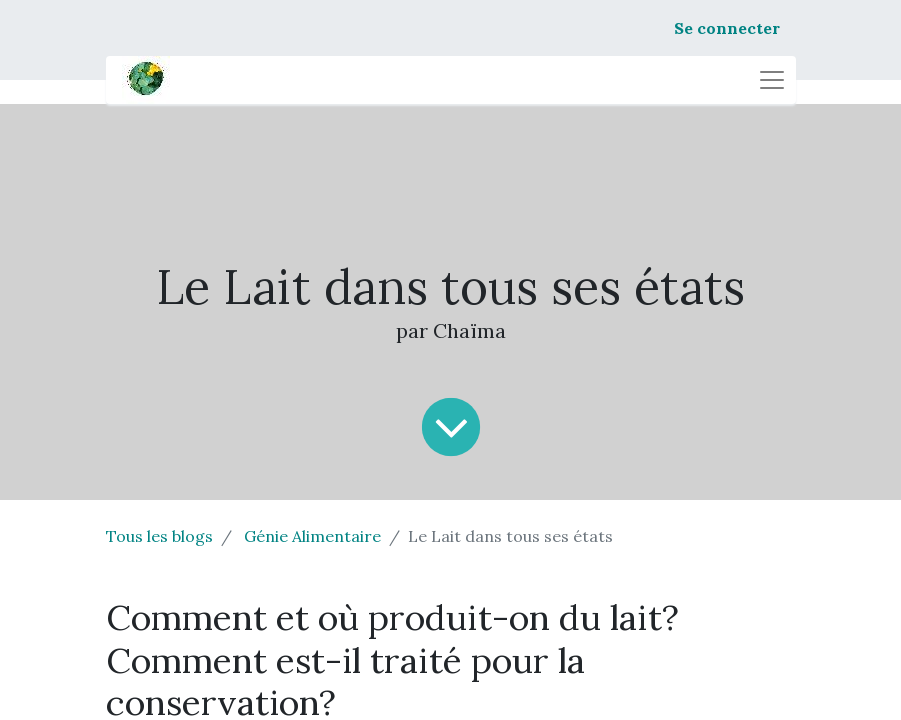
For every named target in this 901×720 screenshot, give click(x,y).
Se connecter (727, 28)
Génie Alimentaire (312, 536)
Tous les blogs (159, 536)
